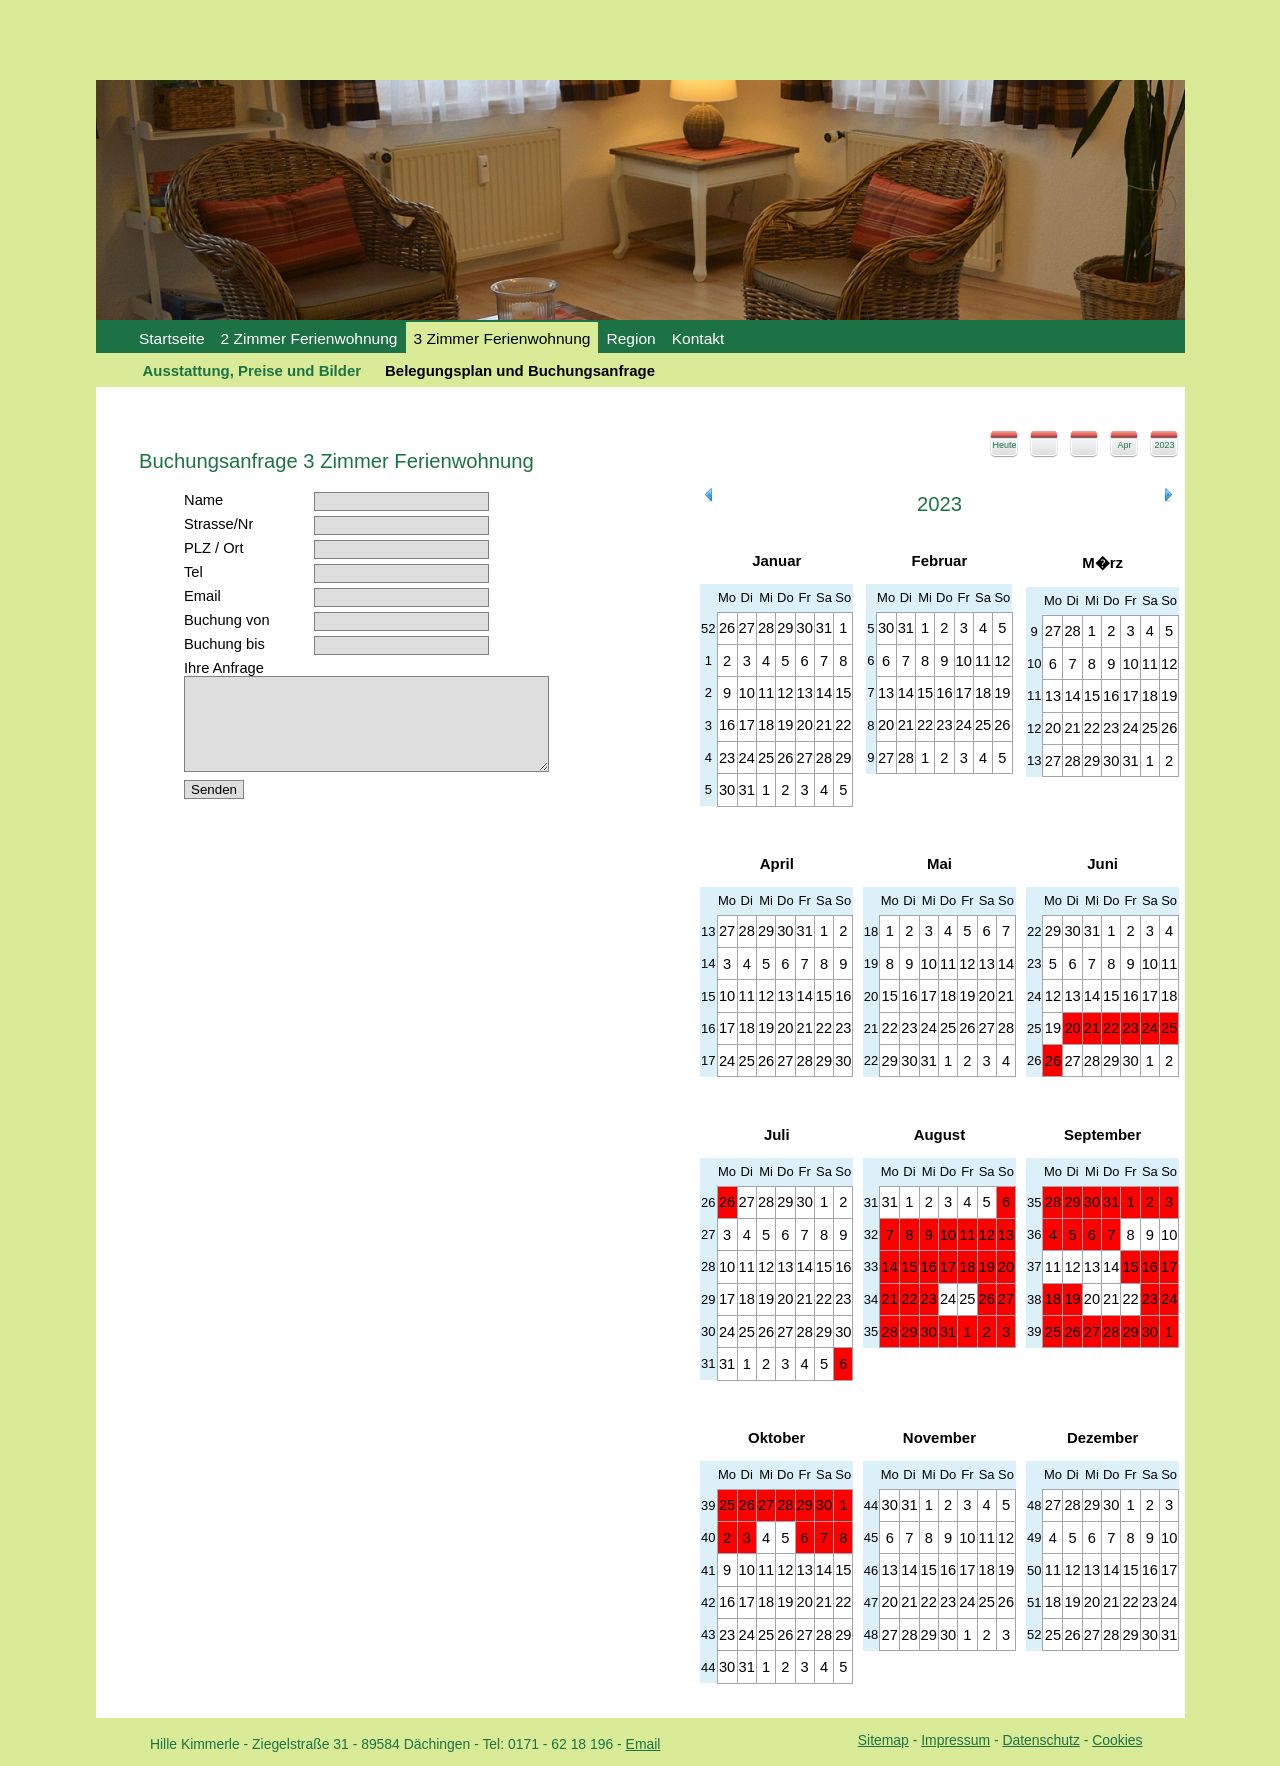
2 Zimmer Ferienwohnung (309, 338)
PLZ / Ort (213, 548)
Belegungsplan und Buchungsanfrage (520, 370)
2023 (1164, 445)
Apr (1124, 445)
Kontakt (698, 338)
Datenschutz (1040, 1740)
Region (630, 338)
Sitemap (883, 1740)
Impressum (955, 1740)
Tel (193, 572)
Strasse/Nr (218, 524)
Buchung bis (224, 644)
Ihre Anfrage (224, 668)
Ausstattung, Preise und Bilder (252, 370)
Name (203, 500)
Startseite (172, 338)
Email (202, 596)
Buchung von (227, 620)
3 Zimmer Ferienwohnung (502, 338)
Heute (1004, 445)
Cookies (1117, 1740)
